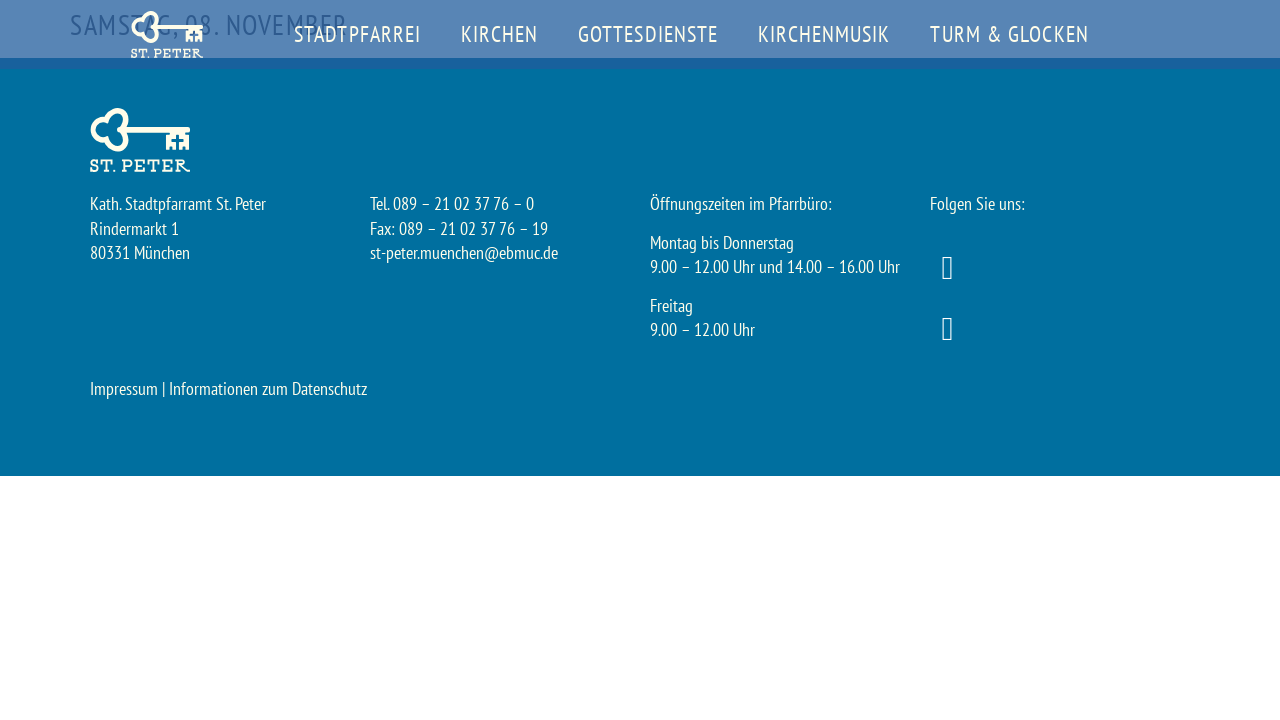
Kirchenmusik (824, 34)
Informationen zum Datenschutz (268, 388)
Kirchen (499, 34)
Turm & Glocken (1009, 34)
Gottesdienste (648, 34)
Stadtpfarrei (357, 34)
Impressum (124, 388)
